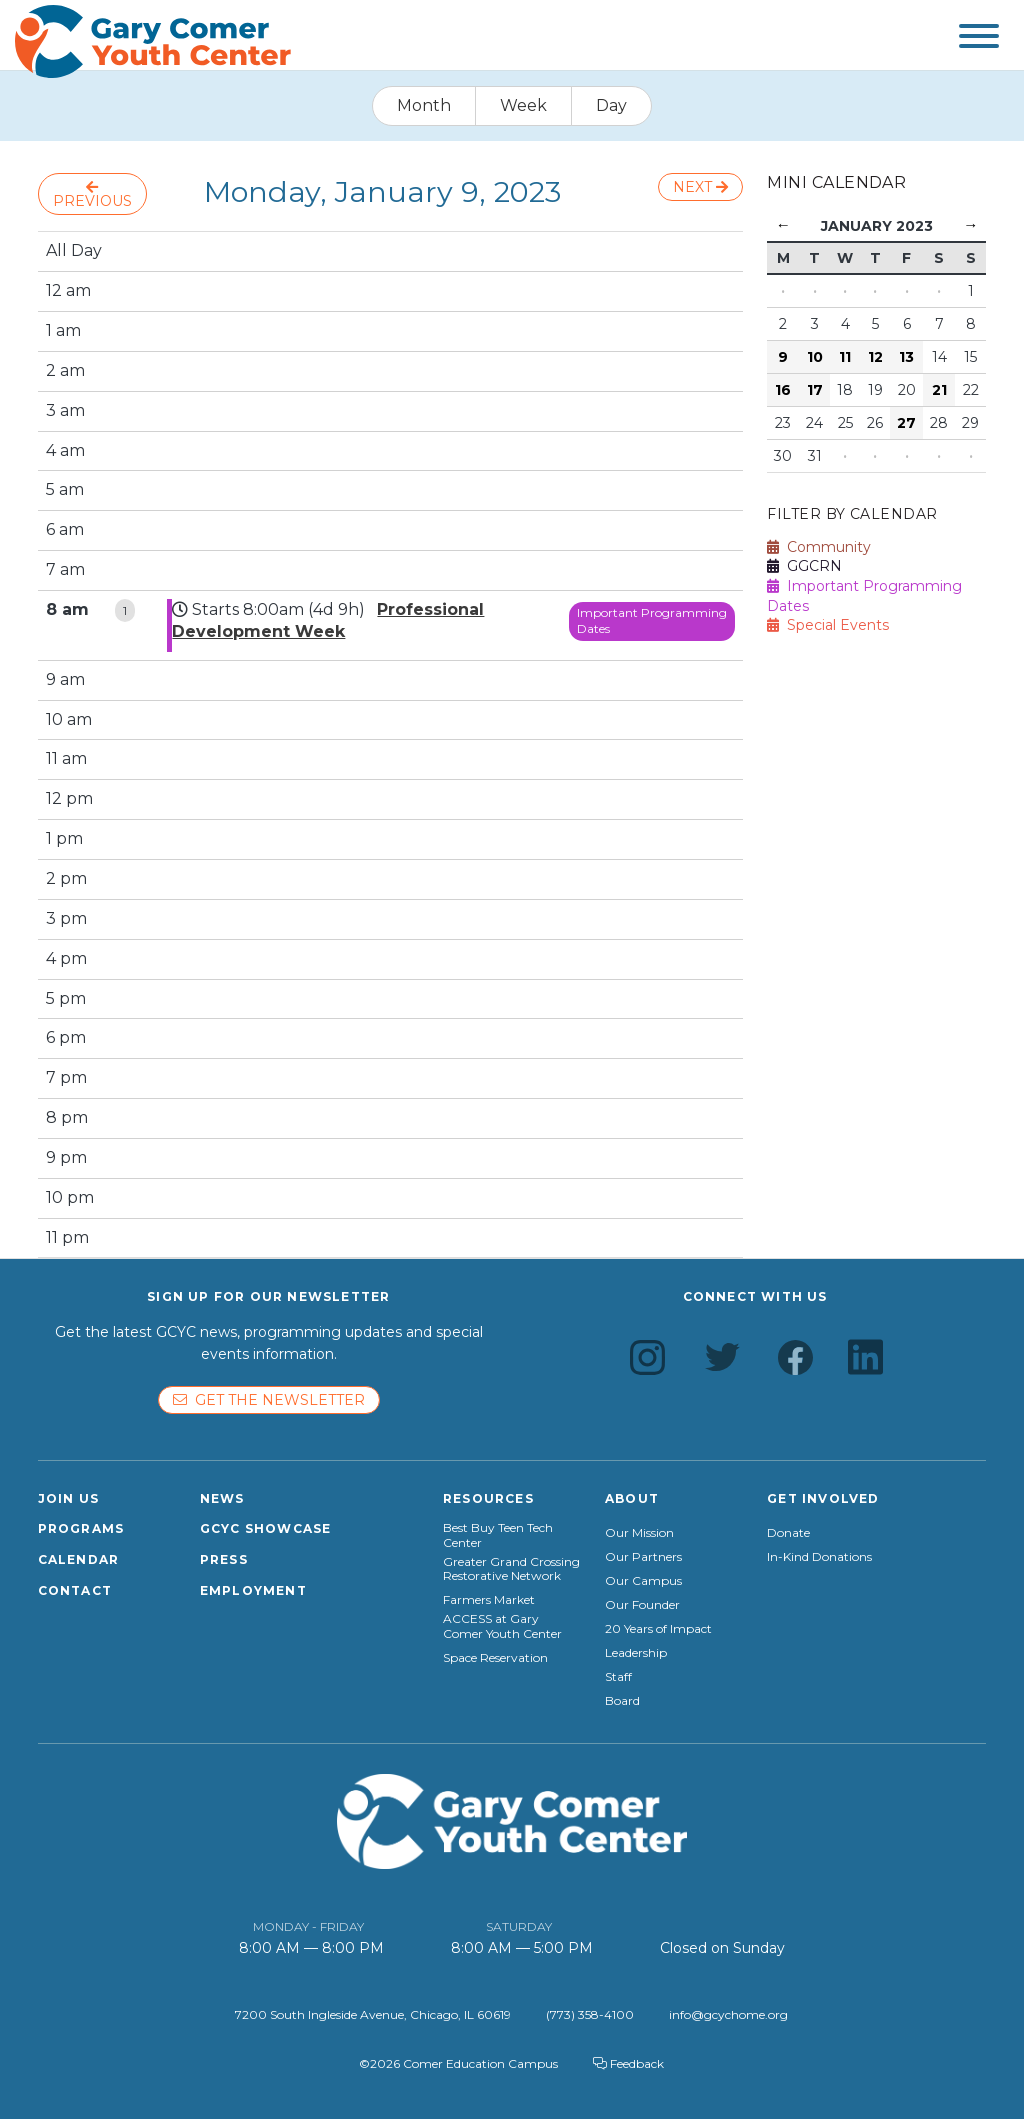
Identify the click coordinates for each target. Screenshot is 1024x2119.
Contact (75, 1590)
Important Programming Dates (652, 621)
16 (783, 390)
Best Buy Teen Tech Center (498, 1535)
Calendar (79, 1559)
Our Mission (639, 1533)
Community (819, 547)
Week (523, 105)
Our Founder (642, 1605)
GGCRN (804, 566)
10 (815, 357)
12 (875, 357)
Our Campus (643, 1581)
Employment (253, 1590)
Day (611, 105)
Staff (618, 1677)
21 (939, 390)
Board (622, 1701)
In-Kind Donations (819, 1557)
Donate (788, 1533)
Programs (81, 1528)
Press (224, 1559)
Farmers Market (489, 1600)
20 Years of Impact (658, 1629)
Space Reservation (495, 1658)
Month (424, 105)
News (222, 1498)
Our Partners (643, 1557)
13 (906, 357)
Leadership (636, 1653)
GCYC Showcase (266, 1528)
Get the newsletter (269, 1400)
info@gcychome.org (728, 2014)
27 (906, 423)
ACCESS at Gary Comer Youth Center (502, 1626)
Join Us (68, 1498)
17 (815, 390)
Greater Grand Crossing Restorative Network (511, 1569)
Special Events (828, 625)
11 (845, 357)
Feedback (628, 2063)
